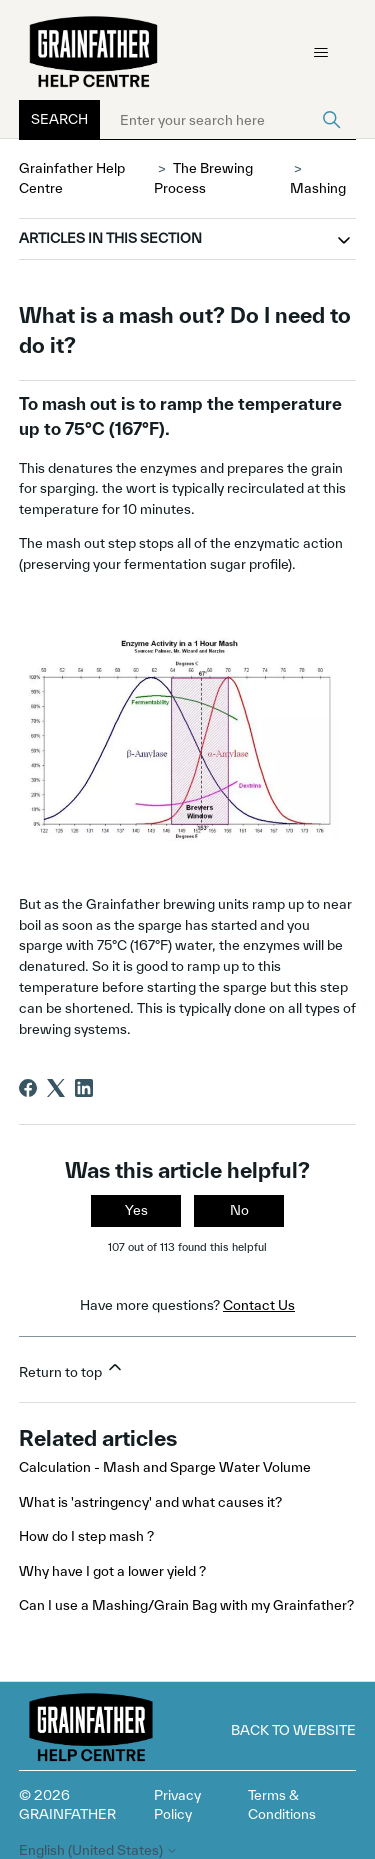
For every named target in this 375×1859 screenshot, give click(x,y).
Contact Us (259, 1305)
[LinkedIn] (84, 1088)
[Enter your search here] (228, 120)
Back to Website (293, 1730)
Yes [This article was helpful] (136, 1210)
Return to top (72, 1368)
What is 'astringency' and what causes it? (150, 1502)
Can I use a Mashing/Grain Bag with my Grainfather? (186, 1605)
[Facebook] (28, 1088)
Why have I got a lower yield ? (112, 1571)
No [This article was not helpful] (239, 1210)
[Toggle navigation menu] (320, 53)
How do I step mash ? (86, 1536)
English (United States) (98, 1850)
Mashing (318, 188)
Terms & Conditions (282, 1805)
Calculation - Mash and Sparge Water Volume (165, 1467)
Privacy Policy (177, 1805)
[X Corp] (56, 1088)
